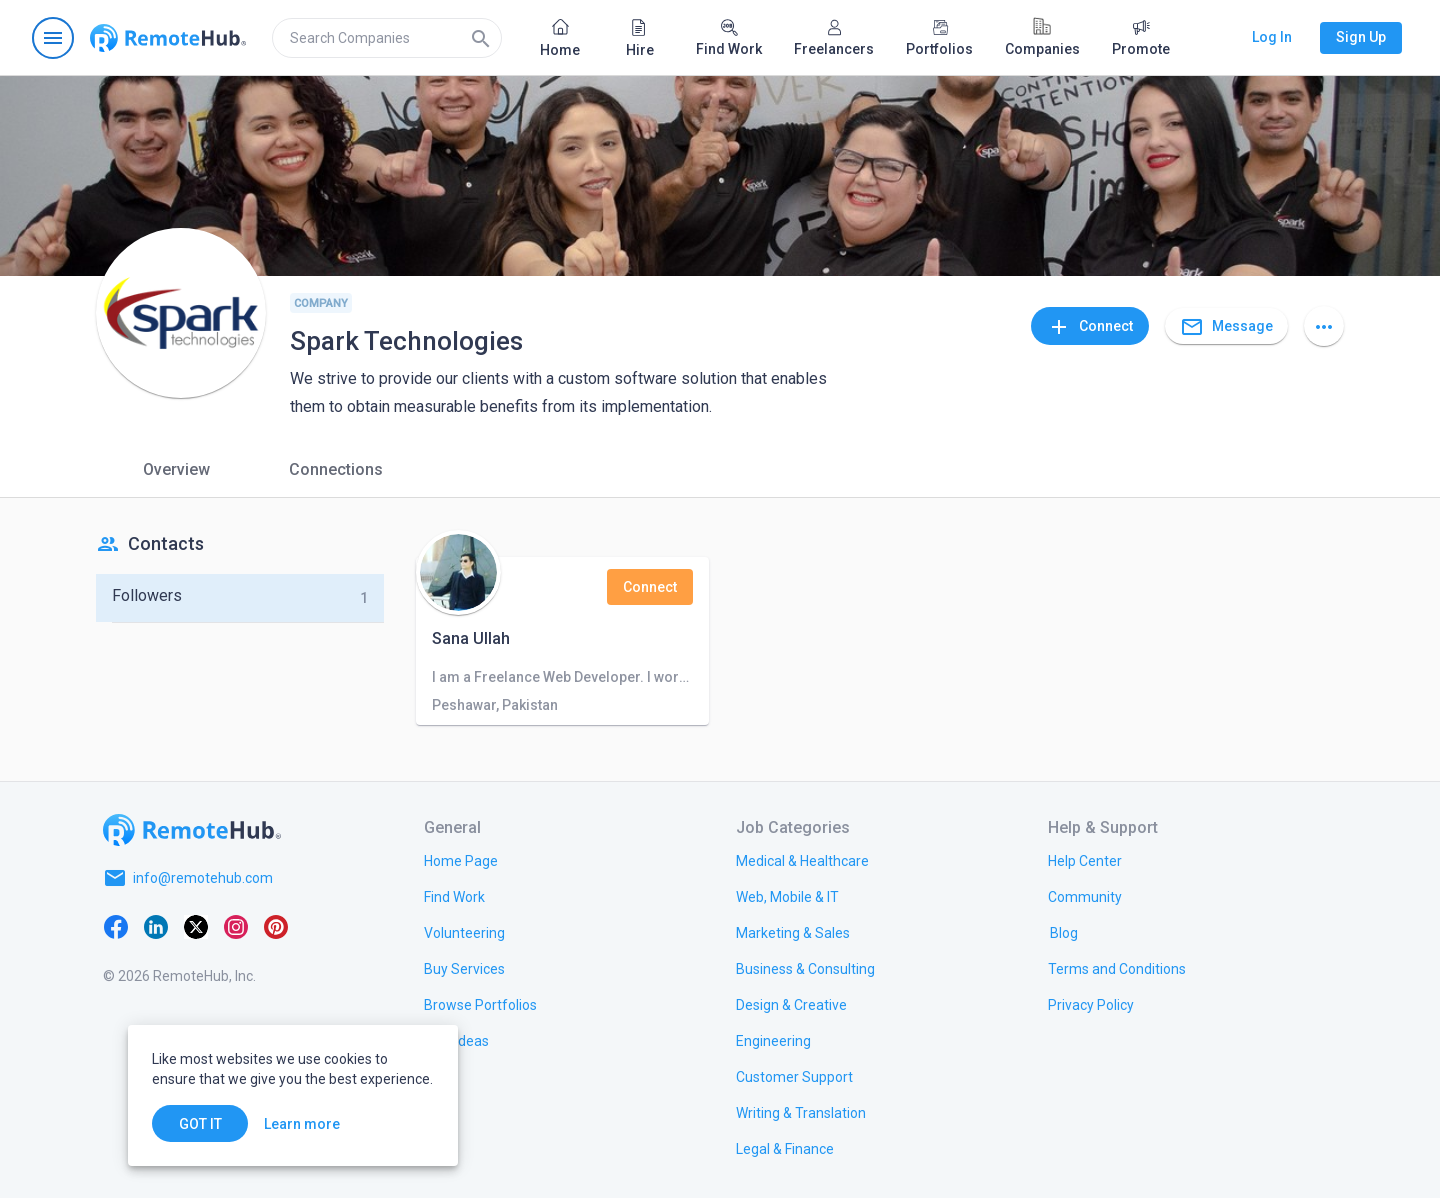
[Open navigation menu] (53, 38)
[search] (387, 38)
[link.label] (1085, 860)
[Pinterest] (276, 926)
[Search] (481, 38)
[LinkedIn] (156, 926)
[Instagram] (236, 926)
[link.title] (461, 860)
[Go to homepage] (168, 38)
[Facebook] (116, 926)
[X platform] (196, 926)
